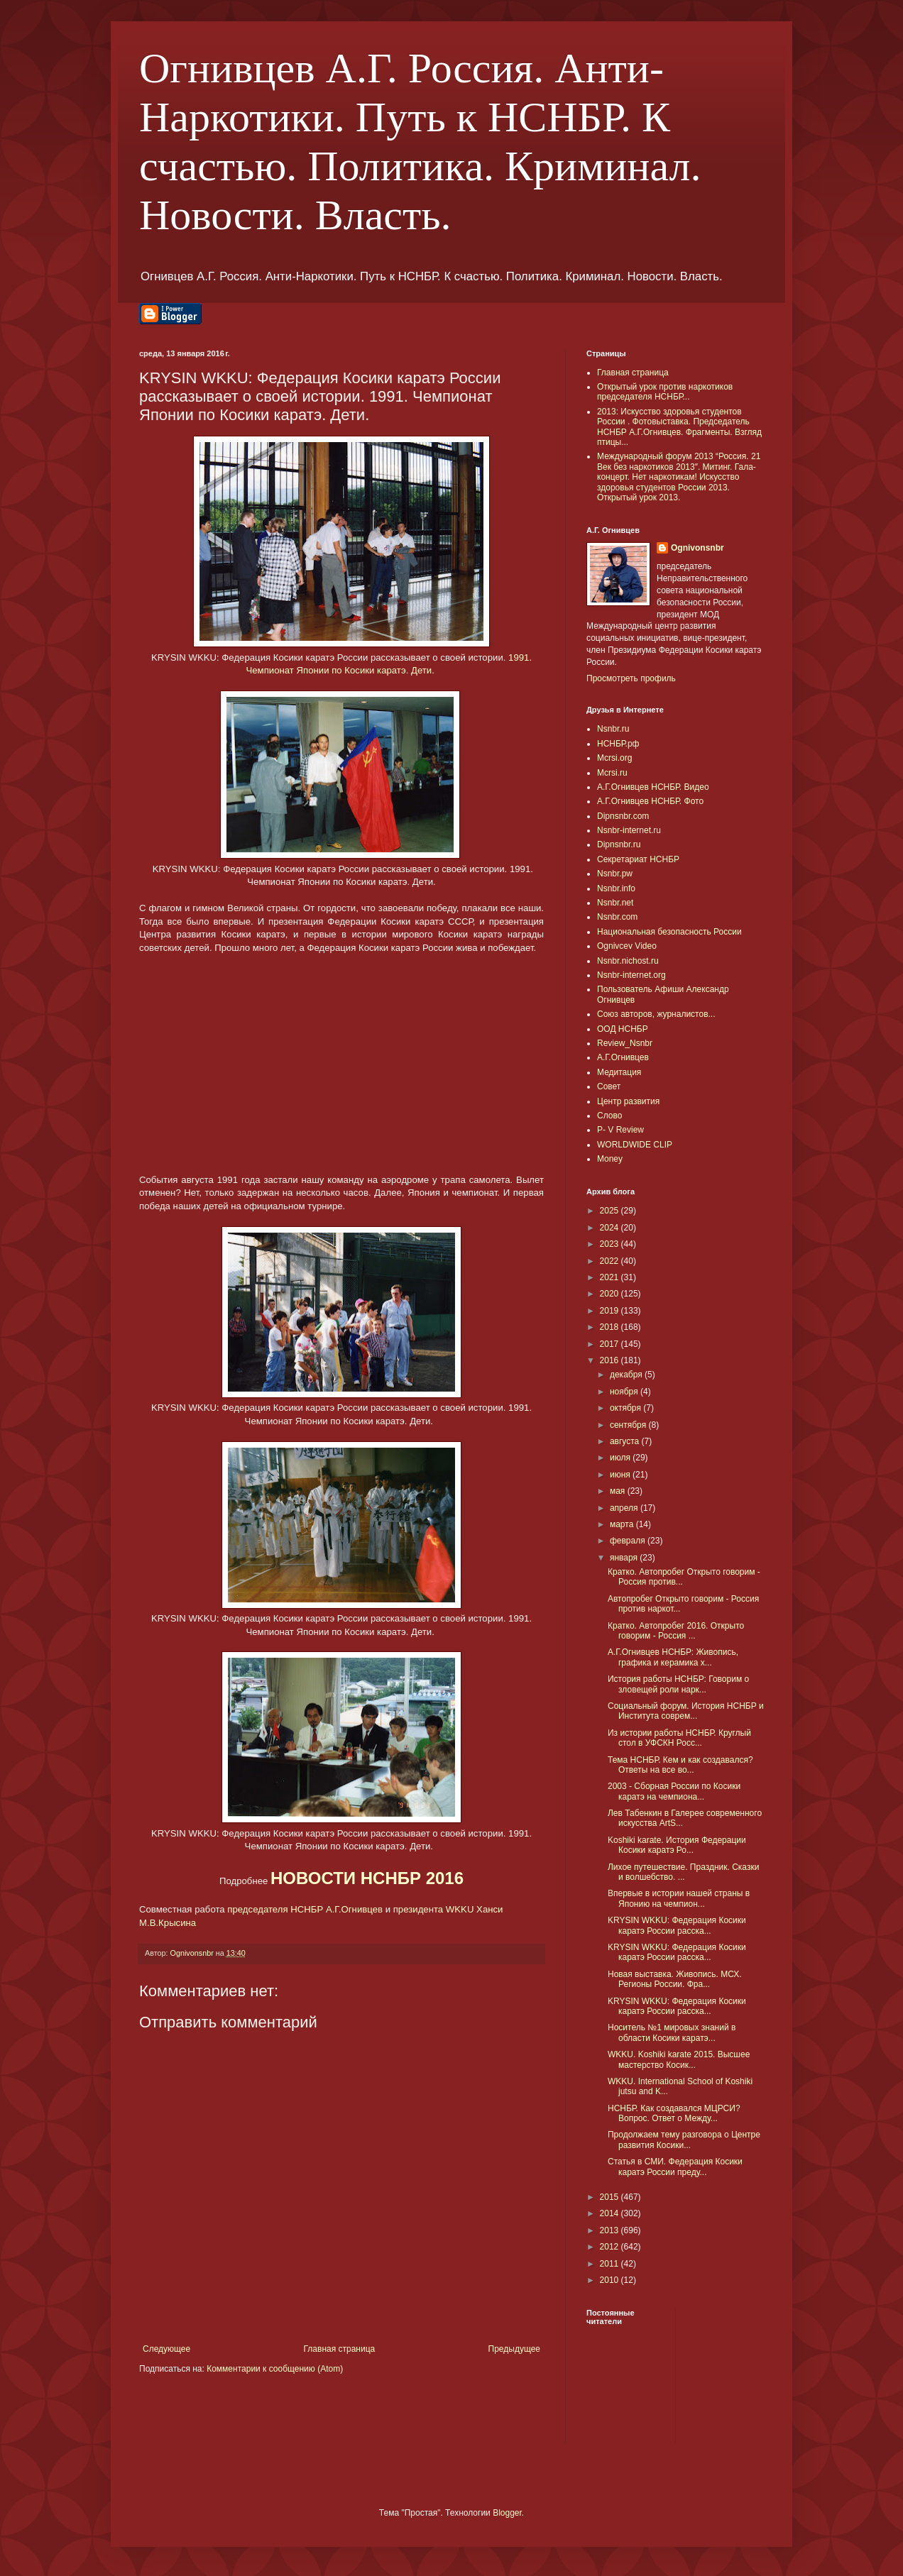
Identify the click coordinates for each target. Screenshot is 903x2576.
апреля (625, 1508)
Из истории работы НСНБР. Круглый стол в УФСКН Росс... (679, 1738)
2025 (610, 1211)
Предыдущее (514, 2349)
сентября (629, 1425)
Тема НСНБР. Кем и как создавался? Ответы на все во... (680, 1765)
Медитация (619, 1072)
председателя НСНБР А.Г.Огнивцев (305, 1909)
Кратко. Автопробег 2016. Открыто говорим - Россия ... (676, 1631)
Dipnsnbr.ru (618, 844)
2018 (610, 1327)
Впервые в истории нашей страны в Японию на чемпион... (679, 1898)
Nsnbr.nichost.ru (628, 961)
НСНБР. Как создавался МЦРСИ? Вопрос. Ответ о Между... (674, 2113)
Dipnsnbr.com (623, 816)
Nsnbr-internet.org (631, 975)
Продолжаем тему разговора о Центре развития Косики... (684, 2140)
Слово (609, 1116)
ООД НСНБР (622, 1029)
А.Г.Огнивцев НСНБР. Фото (650, 801)
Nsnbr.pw (615, 874)
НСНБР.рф (618, 744)
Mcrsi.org (614, 758)
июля (621, 1458)
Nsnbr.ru (613, 729)
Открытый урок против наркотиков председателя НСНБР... (665, 392)
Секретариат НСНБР (638, 859)
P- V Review (620, 1130)
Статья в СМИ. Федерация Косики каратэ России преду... (675, 2166)
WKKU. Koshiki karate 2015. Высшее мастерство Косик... (679, 2059)
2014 (610, 2213)
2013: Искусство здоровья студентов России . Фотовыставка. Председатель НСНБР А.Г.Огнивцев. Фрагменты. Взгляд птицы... (679, 427)
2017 (610, 1344)
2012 (610, 2247)
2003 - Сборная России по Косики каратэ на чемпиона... (674, 1791)
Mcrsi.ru (612, 773)
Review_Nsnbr (624, 1043)
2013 (610, 2230)
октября (626, 1408)
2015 (610, 2197)
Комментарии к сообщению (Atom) (275, 2369)
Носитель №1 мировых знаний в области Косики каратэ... (671, 2032)
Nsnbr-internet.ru (629, 830)
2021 (610, 1277)
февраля (628, 1541)
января (625, 1558)
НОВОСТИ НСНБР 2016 (367, 1878)
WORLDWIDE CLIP (634, 1145)
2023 (610, 1244)
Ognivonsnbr (697, 548)
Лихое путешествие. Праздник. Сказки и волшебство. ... (683, 1872)
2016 (610, 1360)
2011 (610, 2264)
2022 (610, 1261)
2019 (610, 1311)
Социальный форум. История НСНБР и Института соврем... (686, 1711)
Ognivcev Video (627, 946)
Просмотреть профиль (631, 678)
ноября (625, 1392)
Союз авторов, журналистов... (656, 1014)
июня (621, 1475)
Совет (608, 1086)
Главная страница (340, 2349)
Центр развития (628, 1101)
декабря (627, 1375)
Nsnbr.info (616, 888)
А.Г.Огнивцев (623, 1057)
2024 (610, 1228)
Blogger (507, 2513)
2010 (610, 2280)
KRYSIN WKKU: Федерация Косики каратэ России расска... (677, 1925)
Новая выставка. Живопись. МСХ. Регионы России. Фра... (675, 1979)
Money (610, 1159)
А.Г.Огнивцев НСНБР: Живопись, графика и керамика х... (673, 1657)
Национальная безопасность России (669, 932)
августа (626, 1441)
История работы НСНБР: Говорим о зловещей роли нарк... (678, 1684)
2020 (610, 1294)
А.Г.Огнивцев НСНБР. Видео (653, 787)
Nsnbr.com (617, 917)
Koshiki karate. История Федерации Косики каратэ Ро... (677, 1845)
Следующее (166, 2349)
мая (619, 1491)
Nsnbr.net (615, 903)
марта (623, 1524)
